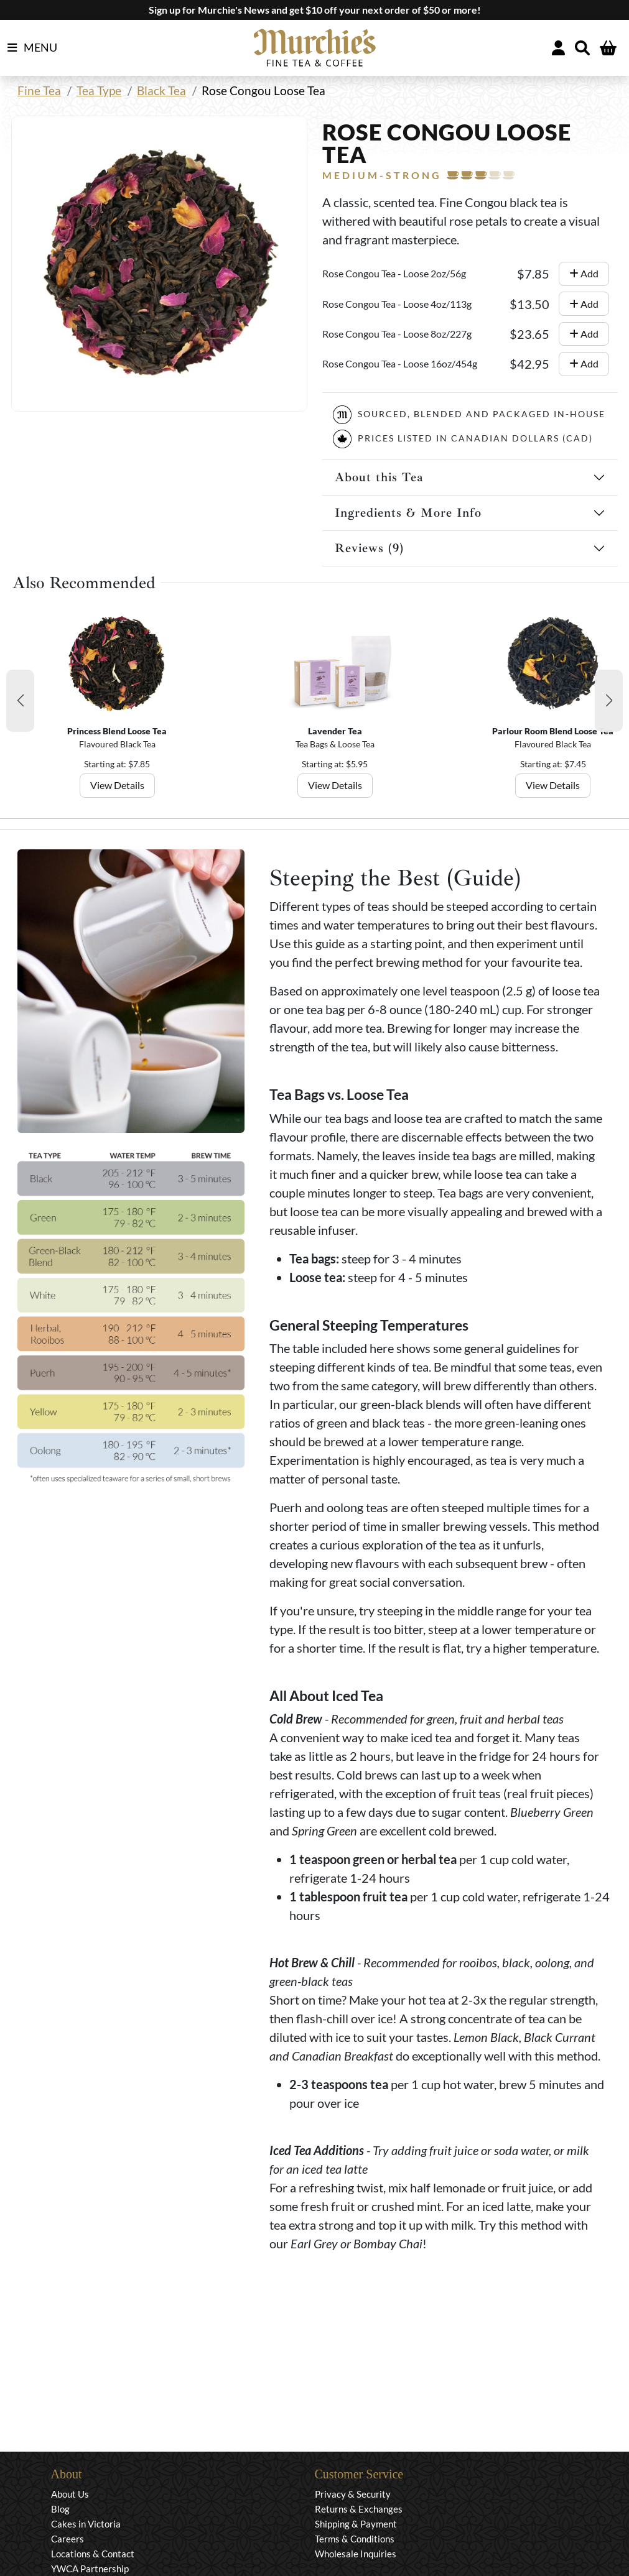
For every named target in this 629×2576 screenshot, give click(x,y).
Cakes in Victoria (86, 2523)
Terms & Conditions (354, 2538)
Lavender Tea (335, 731)
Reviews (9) (369, 548)
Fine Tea (39, 90)
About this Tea (379, 477)
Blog (60, 2508)
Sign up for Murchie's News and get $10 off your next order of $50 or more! (315, 10)
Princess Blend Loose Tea (117, 731)
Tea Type (99, 90)
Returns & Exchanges (359, 2508)
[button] (20, 701)
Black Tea (161, 90)
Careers (67, 2538)
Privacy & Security (353, 2494)
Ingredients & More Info (408, 512)
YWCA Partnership (90, 2568)
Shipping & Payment (356, 2523)
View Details (117, 785)
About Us (70, 2494)
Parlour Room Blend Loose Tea (552, 731)
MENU (32, 48)
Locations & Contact (92, 2553)
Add (584, 273)
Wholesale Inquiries (355, 2553)
